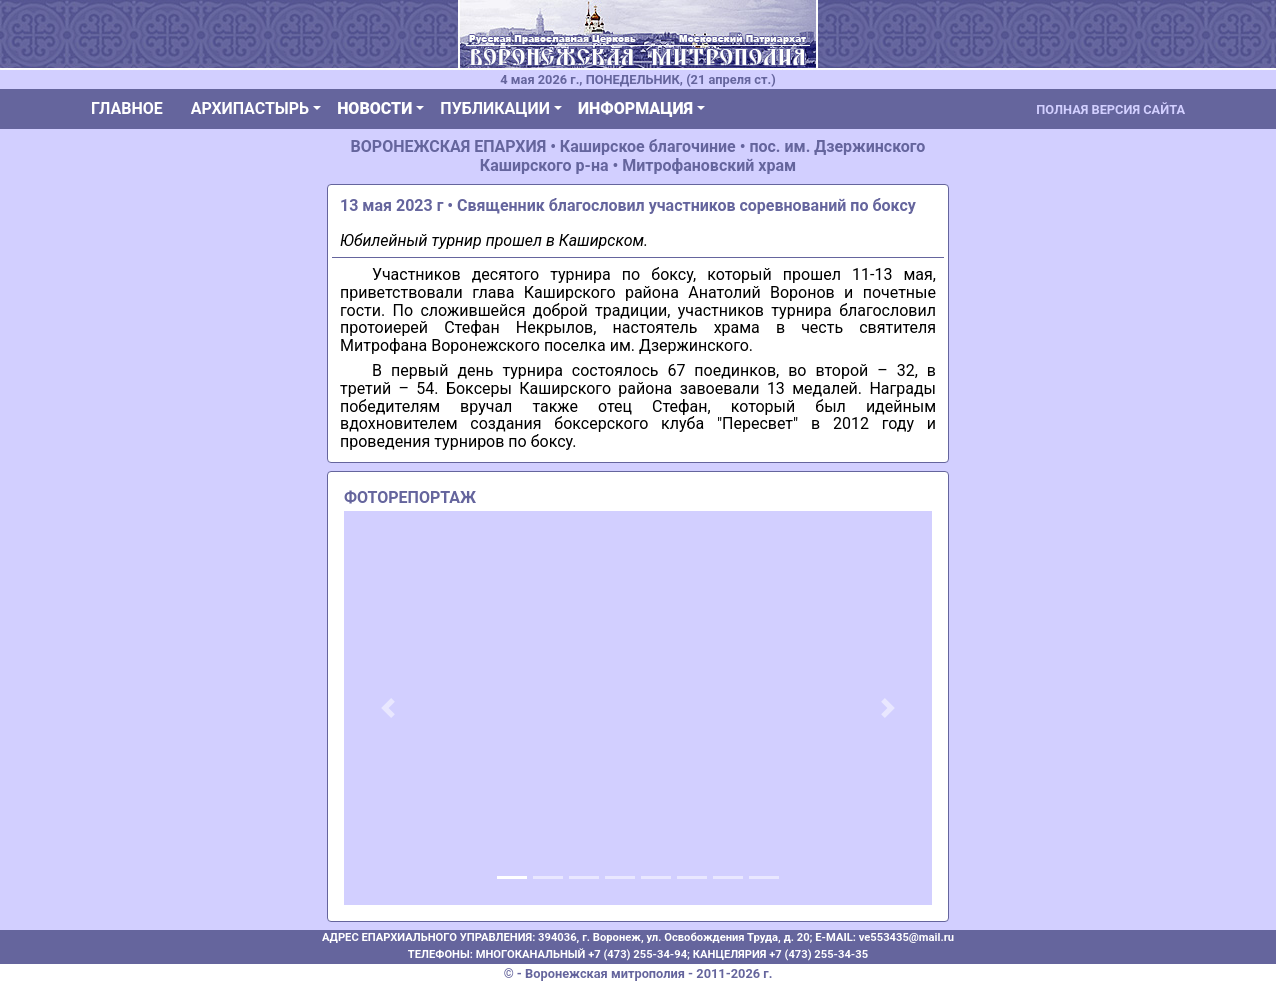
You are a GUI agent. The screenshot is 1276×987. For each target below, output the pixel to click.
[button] (388, 708)
